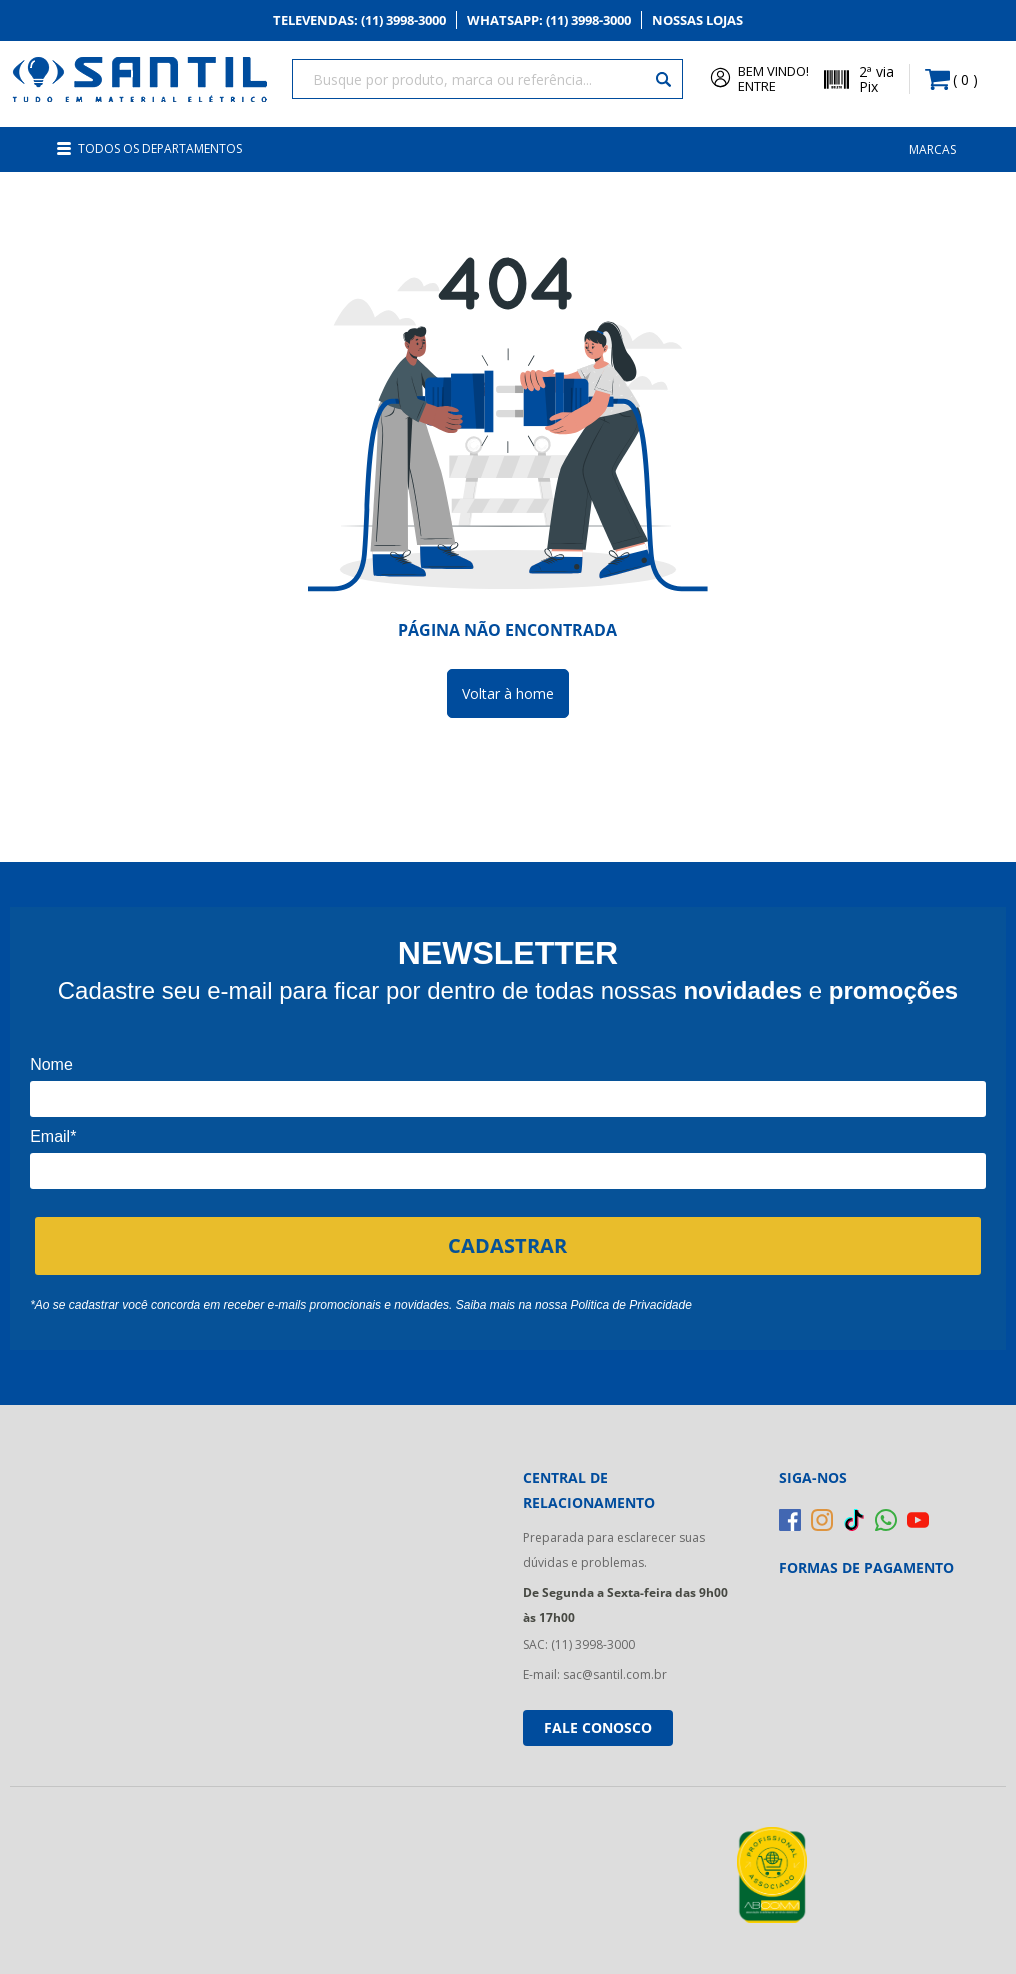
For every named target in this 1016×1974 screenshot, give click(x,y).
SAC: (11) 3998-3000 (579, 1635)
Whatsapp (555, 21)
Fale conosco (598, 1717)
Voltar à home (508, 683)
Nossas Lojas (720, 21)
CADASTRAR (507, 1235)
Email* (53, 1126)
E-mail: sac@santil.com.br (595, 1665)
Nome (51, 1054)
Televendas (343, 21)
